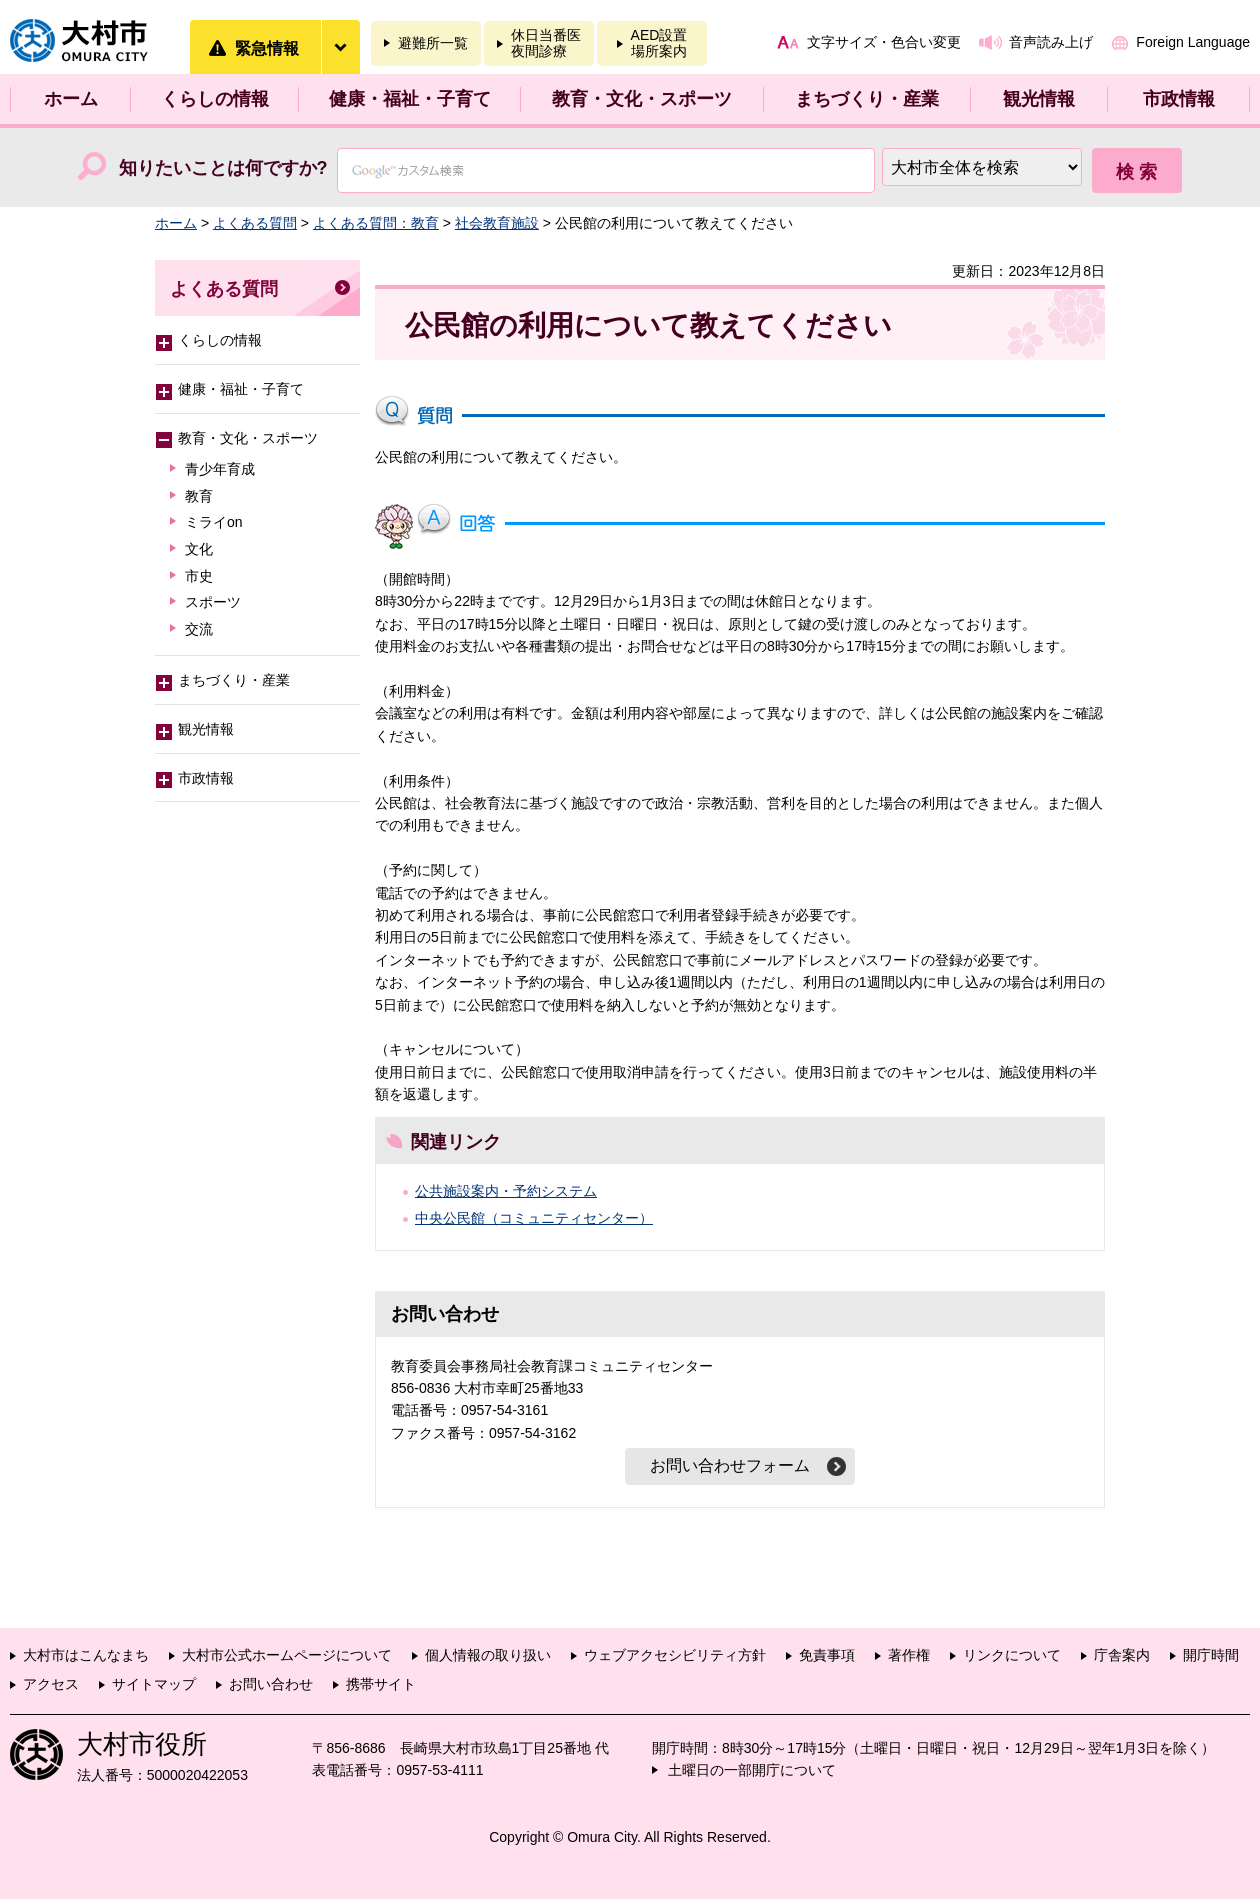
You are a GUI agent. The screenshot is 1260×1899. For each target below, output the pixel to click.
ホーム (71, 99)
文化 (199, 549)
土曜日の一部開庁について (752, 1770)
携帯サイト (381, 1684)
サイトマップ (154, 1684)
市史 (199, 576)
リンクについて (1012, 1655)
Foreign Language (1193, 42)
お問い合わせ (271, 1684)
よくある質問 (255, 223)
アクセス (51, 1684)
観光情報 (1039, 99)
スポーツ (213, 602)
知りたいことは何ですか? (223, 168)
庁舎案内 (1122, 1655)
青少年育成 (220, 469)
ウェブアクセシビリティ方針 (675, 1655)
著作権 (909, 1655)
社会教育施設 (497, 223)
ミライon (214, 522)
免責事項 (827, 1655)
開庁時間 (1211, 1655)
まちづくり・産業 (867, 99)
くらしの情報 (215, 99)
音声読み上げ (1051, 42)
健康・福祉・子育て (410, 99)
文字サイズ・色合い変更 (884, 42)
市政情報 (1179, 99)
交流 (199, 629)
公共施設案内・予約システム (506, 1191)
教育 (199, 496)
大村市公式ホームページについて (287, 1655)
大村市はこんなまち (86, 1655)
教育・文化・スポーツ (642, 99)
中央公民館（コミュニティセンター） (534, 1218)
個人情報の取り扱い (488, 1655)
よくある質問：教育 (376, 223)
